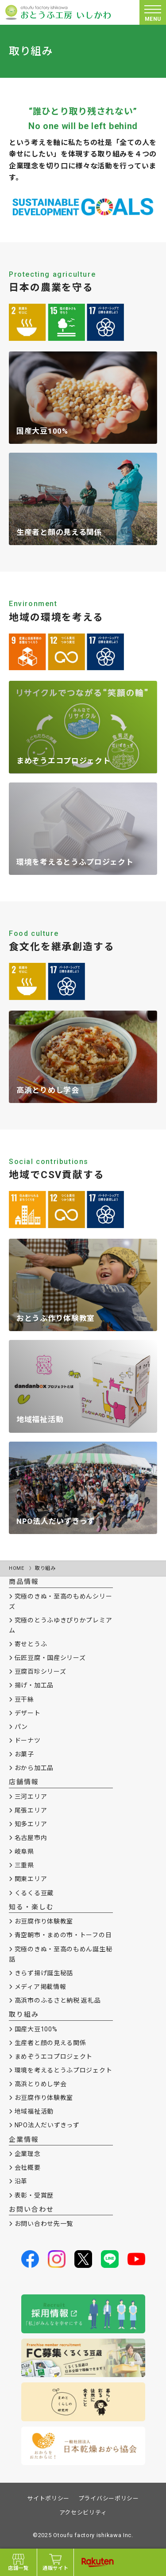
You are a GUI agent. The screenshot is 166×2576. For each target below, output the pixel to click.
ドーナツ (28, 1740)
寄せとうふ (31, 1644)
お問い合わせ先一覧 (44, 2223)
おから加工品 (34, 1767)
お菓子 (24, 1754)
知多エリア (31, 1824)
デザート (28, 1713)
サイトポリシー (48, 2498)
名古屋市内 (31, 1837)
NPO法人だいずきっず (47, 2125)
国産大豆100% (36, 2029)
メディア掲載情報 (40, 1986)
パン (21, 1726)
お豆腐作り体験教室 (44, 1921)
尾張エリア (31, 1810)
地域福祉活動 (34, 2111)
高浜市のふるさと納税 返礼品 (58, 2000)
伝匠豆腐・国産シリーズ (50, 1657)
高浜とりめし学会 (41, 2084)
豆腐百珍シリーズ (40, 1671)
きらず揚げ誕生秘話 (44, 1973)
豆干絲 (24, 1699)
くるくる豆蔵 (34, 1893)
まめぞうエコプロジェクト (54, 2056)
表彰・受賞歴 (34, 2195)
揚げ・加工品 (34, 1685)
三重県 (24, 1865)
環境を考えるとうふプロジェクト (63, 2070)
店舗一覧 (18, 2562)
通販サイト (55, 2562)
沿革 (21, 2181)
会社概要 (28, 2167)
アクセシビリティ (83, 2512)
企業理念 (28, 2153)
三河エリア (31, 1796)
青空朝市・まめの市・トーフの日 (63, 1935)
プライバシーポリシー (108, 2498)
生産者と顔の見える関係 (50, 2042)
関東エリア (31, 1878)
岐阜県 (24, 1851)
